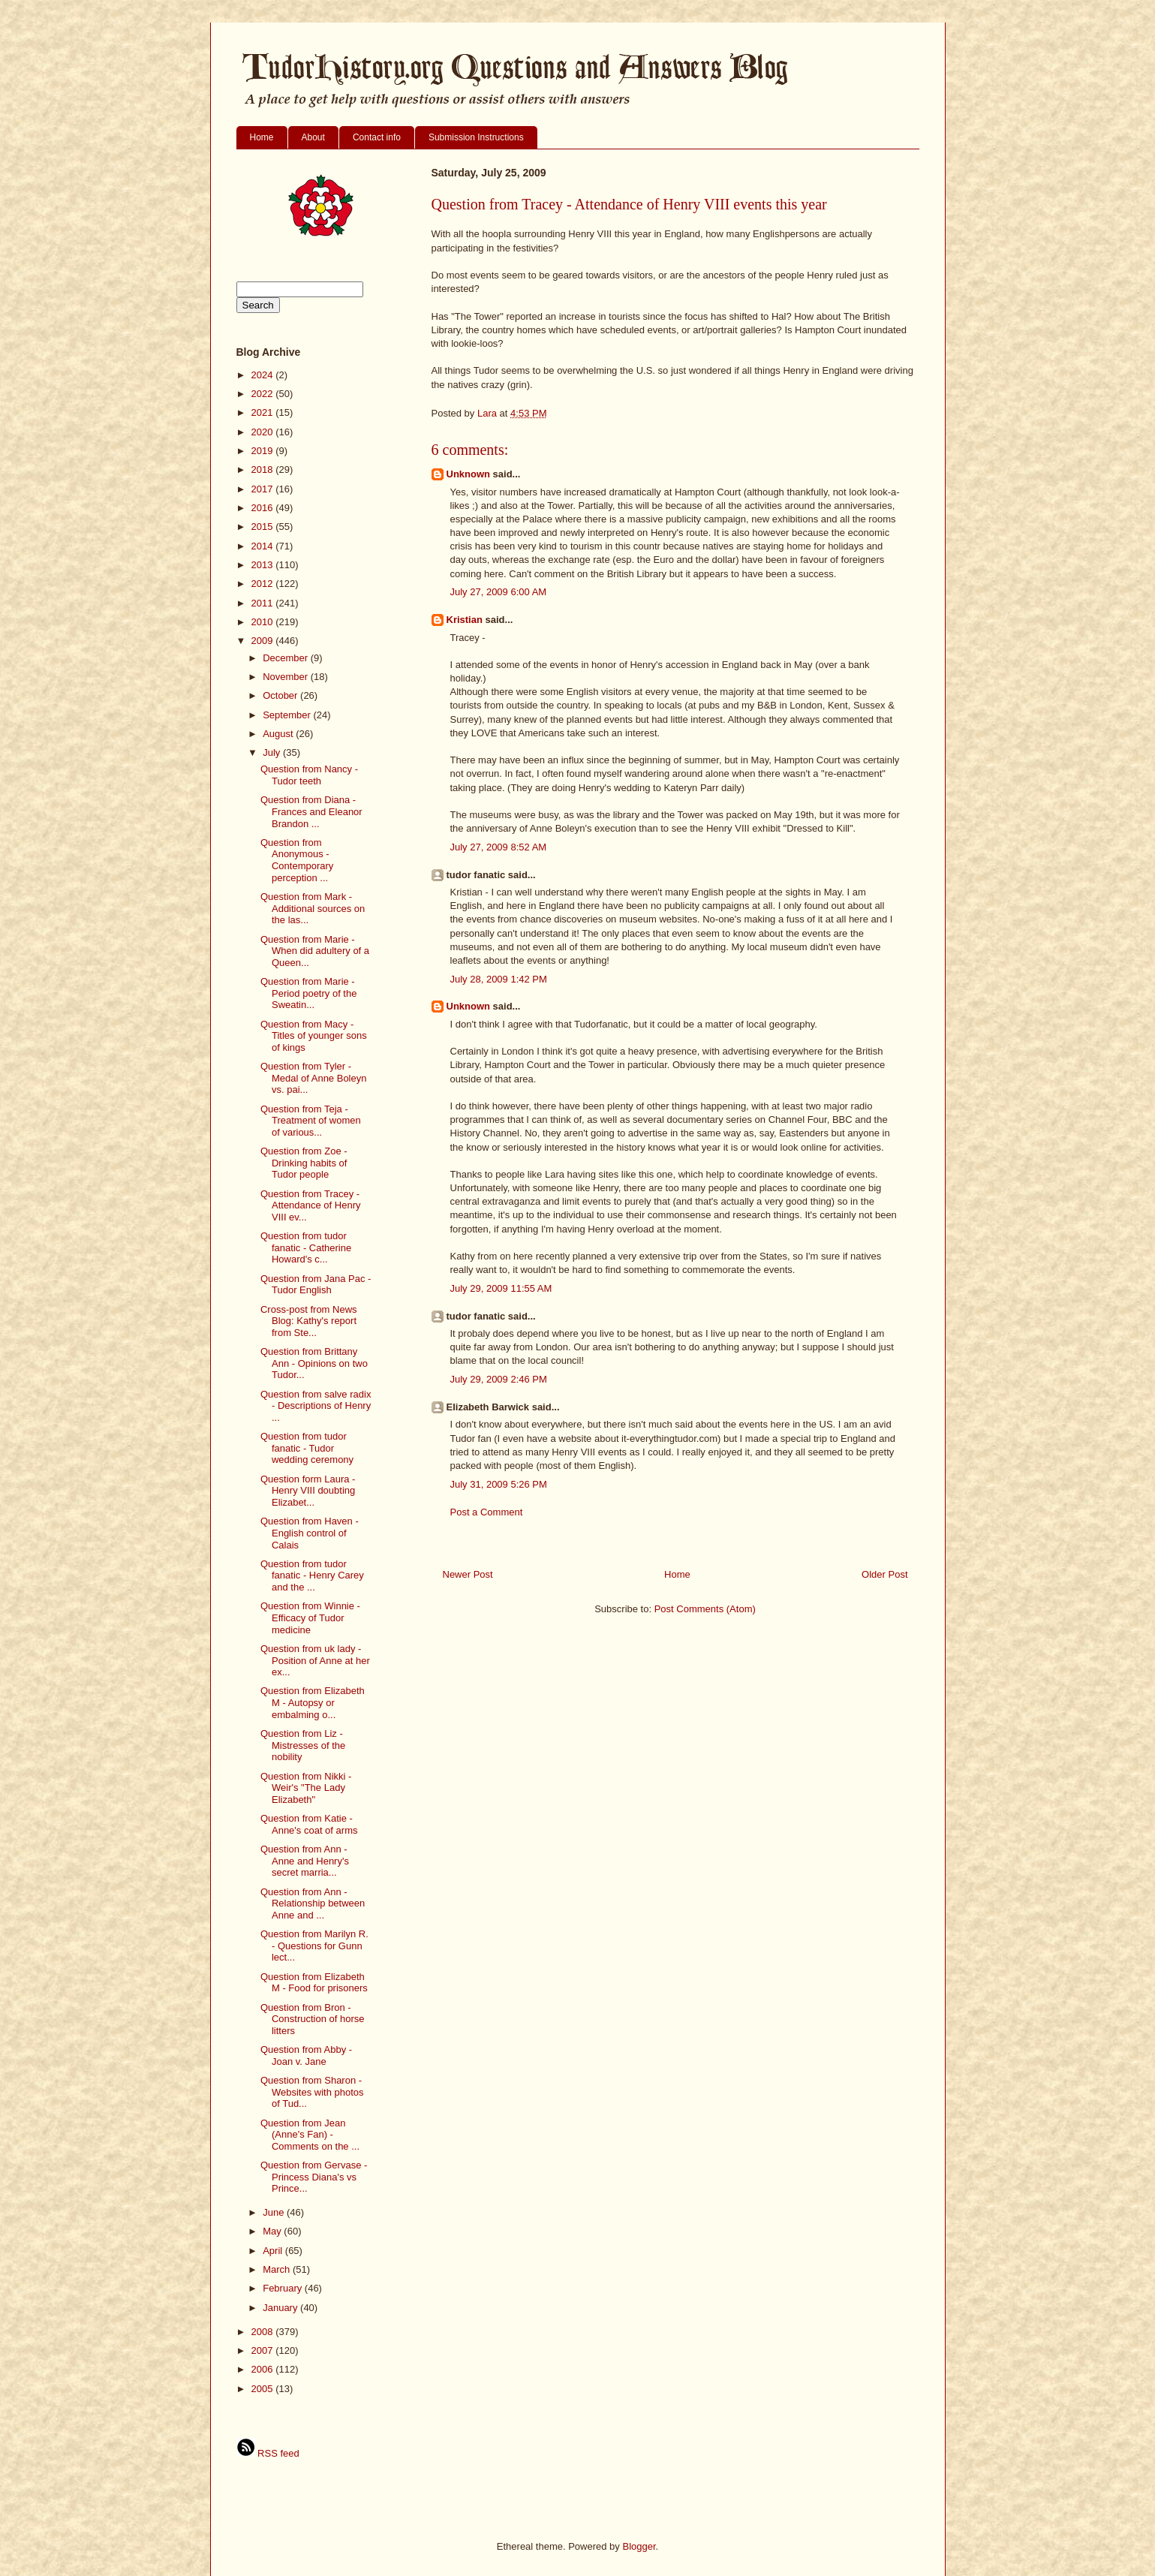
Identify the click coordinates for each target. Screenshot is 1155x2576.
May (273, 2231)
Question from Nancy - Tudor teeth (309, 775)
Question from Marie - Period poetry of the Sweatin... (308, 993)
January (281, 2307)
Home (262, 137)
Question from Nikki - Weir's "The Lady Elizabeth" (305, 1788)
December (287, 658)
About (313, 137)
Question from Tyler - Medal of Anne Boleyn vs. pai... (313, 1078)
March (278, 2269)
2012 (263, 583)
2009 (263, 640)
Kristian (465, 619)
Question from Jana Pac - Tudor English (315, 1284)
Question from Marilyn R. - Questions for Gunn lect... (314, 1945)
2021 (263, 412)
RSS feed (267, 2453)
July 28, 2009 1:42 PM (498, 979)
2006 (263, 2369)
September (288, 715)
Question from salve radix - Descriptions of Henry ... (315, 1406)
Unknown (469, 474)
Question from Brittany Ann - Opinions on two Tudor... (314, 1363)
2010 (263, 621)
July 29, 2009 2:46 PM (498, 1379)
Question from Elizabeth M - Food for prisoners (314, 1982)
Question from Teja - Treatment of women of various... (310, 1120)
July (273, 752)
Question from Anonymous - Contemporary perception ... (296, 860)
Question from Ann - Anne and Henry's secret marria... (304, 1860)
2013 (263, 564)
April (274, 2250)
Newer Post (468, 1574)
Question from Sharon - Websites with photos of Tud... (312, 2092)
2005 (263, 2388)
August (279, 733)
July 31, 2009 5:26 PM (498, 1484)
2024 (263, 375)
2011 (263, 603)
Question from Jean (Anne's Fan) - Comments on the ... (309, 2134)
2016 (263, 507)
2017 (263, 489)
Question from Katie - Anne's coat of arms (308, 1824)
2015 (263, 526)
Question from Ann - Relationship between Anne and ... (312, 1903)
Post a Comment (486, 1512)
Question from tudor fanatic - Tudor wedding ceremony (306, 1448)
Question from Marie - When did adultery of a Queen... (314, 951)
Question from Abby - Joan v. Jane (306, 2055)
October (281, 695)
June (275, 2212)
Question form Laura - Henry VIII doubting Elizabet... (307, 1490)
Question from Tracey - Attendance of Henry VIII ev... (310, 1205)
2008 (263, 2331)
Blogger (638, 2546)
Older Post (884, 1574)
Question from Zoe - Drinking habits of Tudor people (303, 1162)
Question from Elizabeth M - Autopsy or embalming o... (312, 1702)
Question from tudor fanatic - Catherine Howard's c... (305, 1247)
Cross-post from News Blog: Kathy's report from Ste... (308, 1321)
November (287, 676)
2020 (263, 432)
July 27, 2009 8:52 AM (498, 847)
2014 (263, 546)
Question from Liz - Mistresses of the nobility (302, 1745)
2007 (263, 2350)
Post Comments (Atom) (705, 1609)
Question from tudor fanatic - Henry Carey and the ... (312, 1575)
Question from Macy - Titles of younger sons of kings (313, 1036)
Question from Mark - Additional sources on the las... (312, 908)
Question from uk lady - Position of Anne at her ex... (315, 1660)
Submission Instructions (476, 137)
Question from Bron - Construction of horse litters (312, 2019)
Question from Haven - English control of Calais (309, 1532)
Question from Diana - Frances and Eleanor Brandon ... (311, 811)
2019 (263, 450)
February (284, 2288)
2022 (263, 393)
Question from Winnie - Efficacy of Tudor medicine (310, 1617)
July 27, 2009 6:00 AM (498, 591)
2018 (263, 469)
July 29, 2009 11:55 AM (501, 1288)
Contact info (377, 137)
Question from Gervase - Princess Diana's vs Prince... (313, 2176)
